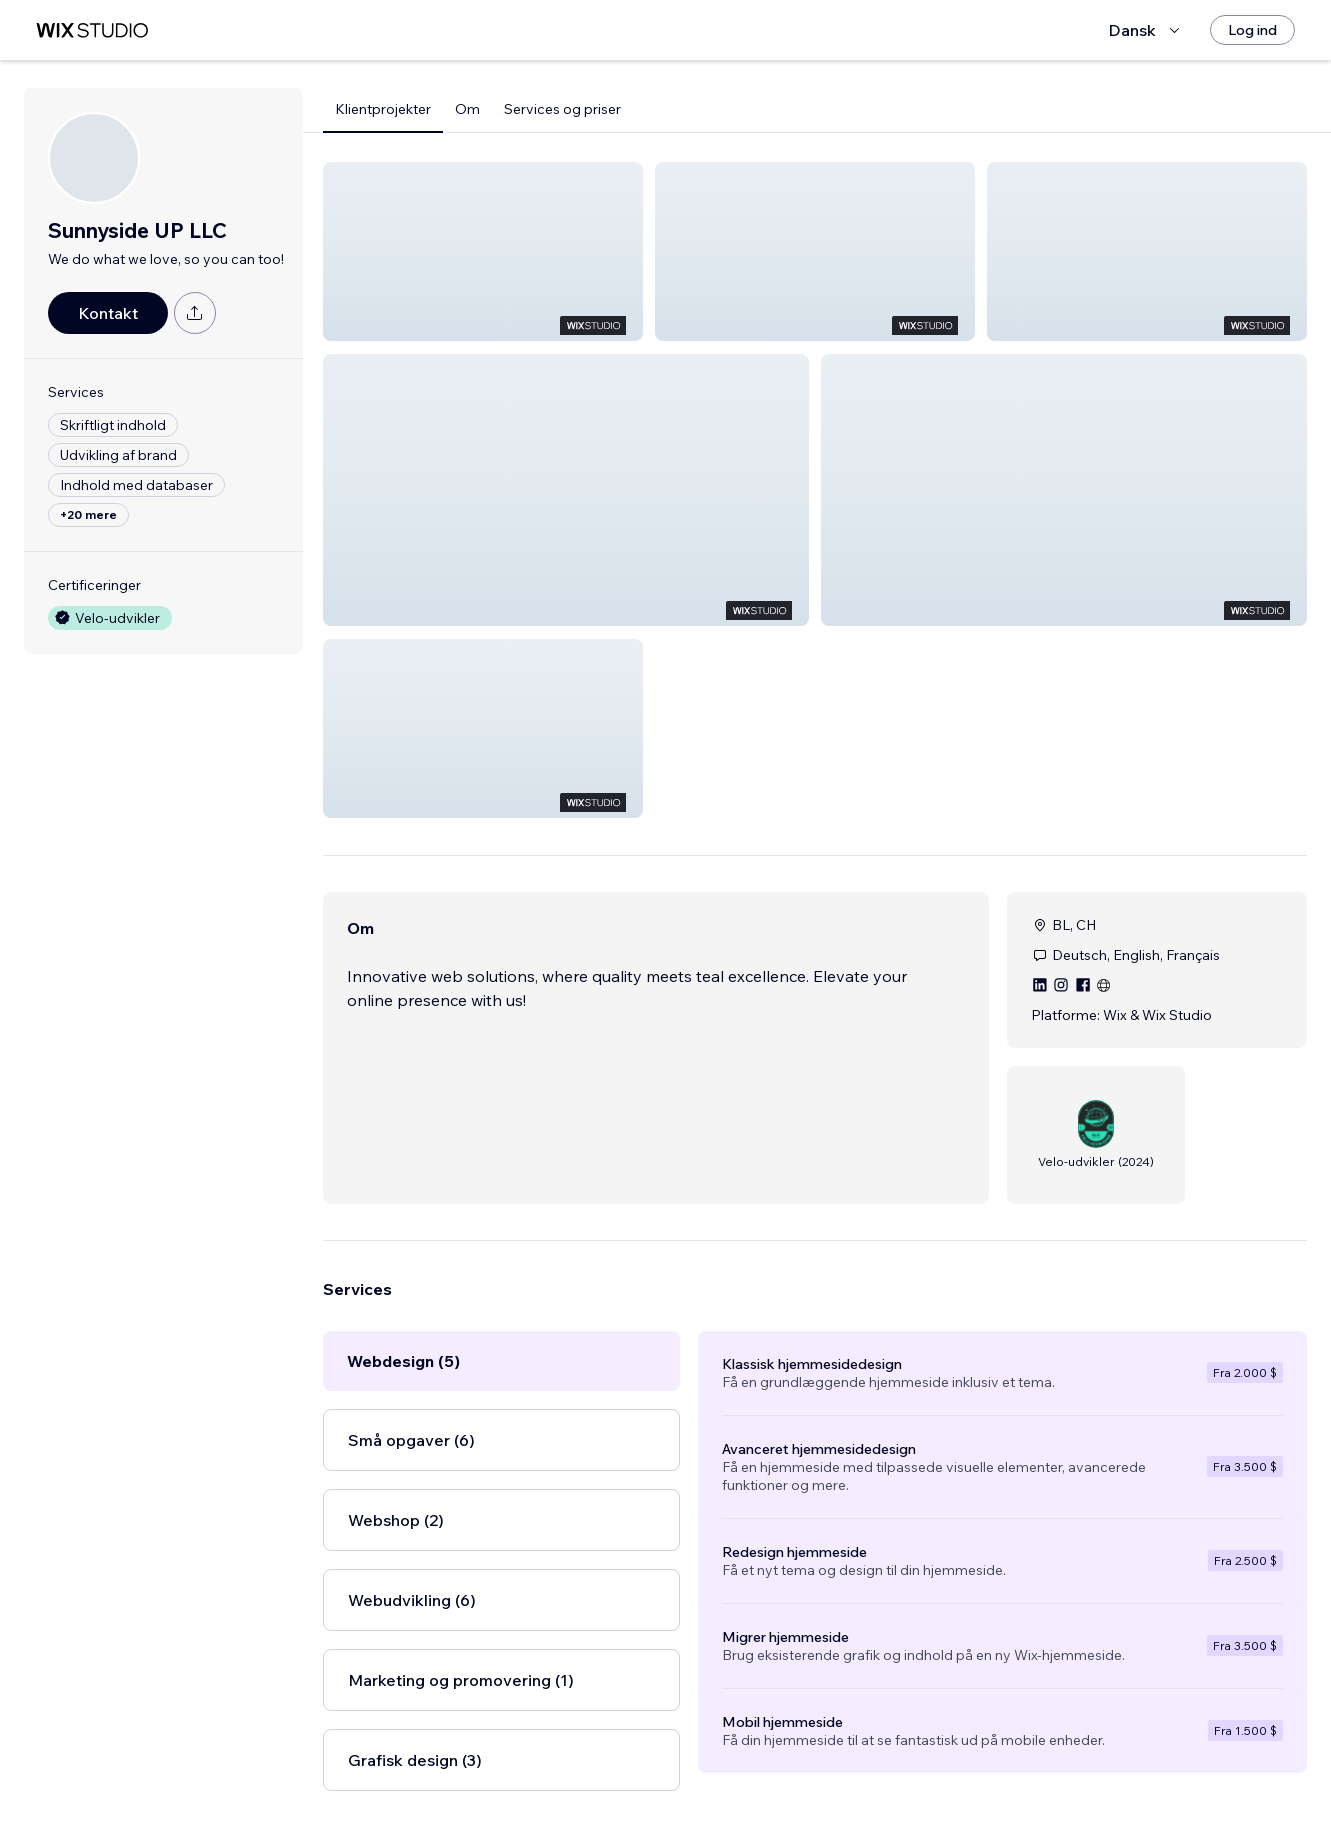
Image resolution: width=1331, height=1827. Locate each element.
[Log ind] (1252, 30)
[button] (483, 251)
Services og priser (562, 109)
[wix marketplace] (92, 30)
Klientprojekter (383, 109)
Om (467, 109)
